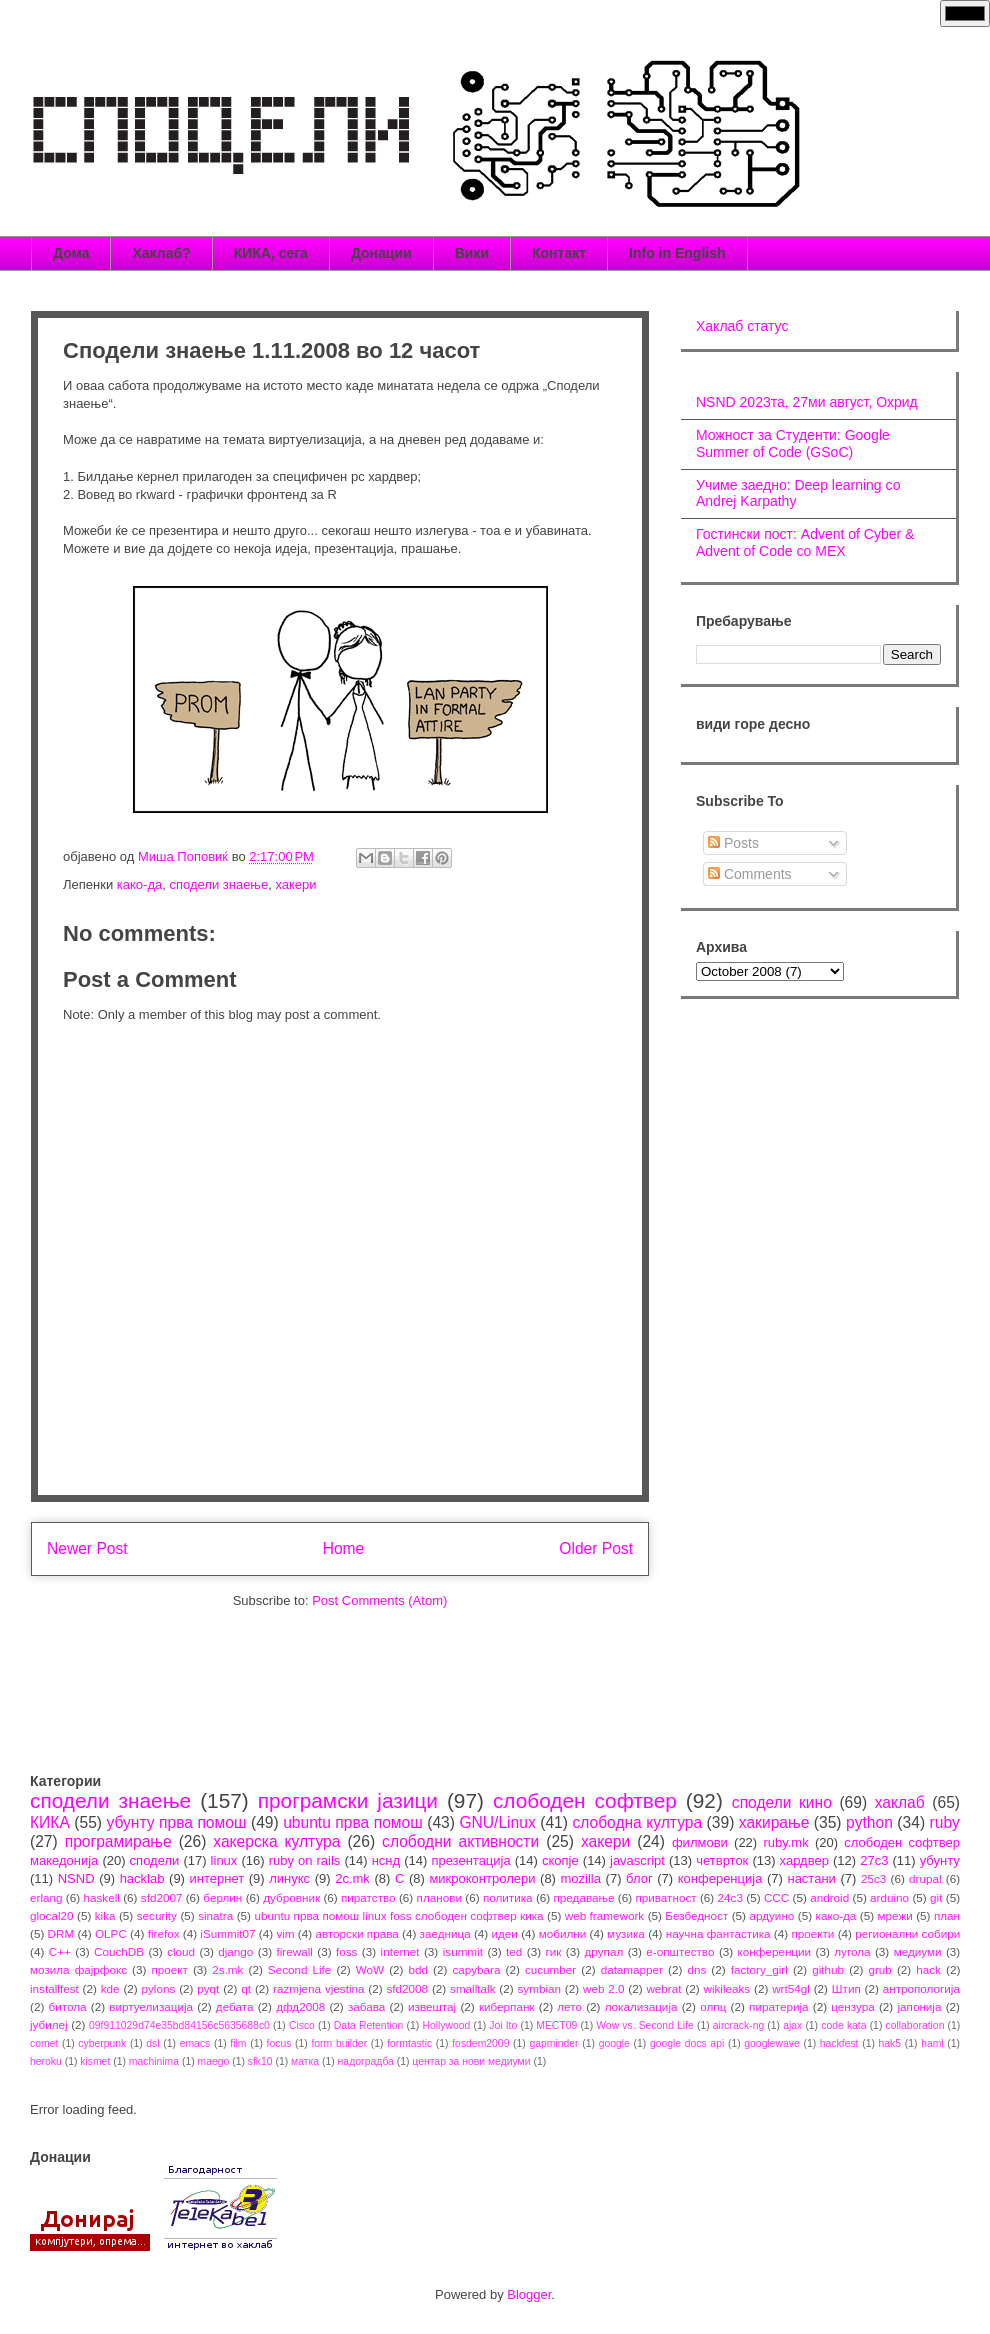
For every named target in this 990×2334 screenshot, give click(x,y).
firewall (294, 1951)
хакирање (774, 1822)
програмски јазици (348, 1800)
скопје (560, 1860)
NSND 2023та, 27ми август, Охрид (807, 402)
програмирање (118, 1841)
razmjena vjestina (319, 1988)
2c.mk (352, 1878)
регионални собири (907, 1933)
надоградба (366, 2061)
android (829, 1897)
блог (639, 1878)
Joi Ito (503, 2025)
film (238, 2043)
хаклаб (900, 1802)
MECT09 (556, 2025)
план (947, 1915)
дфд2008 (300, 2006)
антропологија (921, 1988)
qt (246, 1988)
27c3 (874, 1860)
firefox (164, 1933)
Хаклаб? (161, 253)
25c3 (873, 1878)
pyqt (208, 1988)
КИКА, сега (271, 253)
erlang (46, 1897)
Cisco (302, 2025)
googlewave (771, 2043)
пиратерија (778, 2006)
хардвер (804, 1860)
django (235, 1951)
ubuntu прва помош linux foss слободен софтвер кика (398, 1915)
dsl (152, 2043)
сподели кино (782, 1802)
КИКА (50, 1822)
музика (626, 1933)
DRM (61, 1933)
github (828, 1969)
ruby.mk (785, 1842)
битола (68, 2006)
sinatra (215, 1915)
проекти (812, 1933)
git (936, 1897)
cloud (181, 1951)
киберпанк (507, 2006)
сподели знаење (218, 884)
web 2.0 (604, 1988)
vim (285, 1933)
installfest (54, 1988)
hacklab (142, 1878)
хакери (295, 884)
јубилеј (49, 2024)
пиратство (368, 1897)
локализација (641, 2006)
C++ (60, 1951)
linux (224, 1860)
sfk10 (260, 2061)
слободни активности (460, 1841)
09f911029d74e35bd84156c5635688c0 (179, 2025)
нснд (386, 1860)
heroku (46, 2061)
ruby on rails (305, 1860)
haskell (101, 1897)
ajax (792, 2025)
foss (346, 1951)
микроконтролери (482, 1878)
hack (928, 1969)
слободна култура (637, 1822)
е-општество (680, 1951)
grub (879, 1969)
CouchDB (119, 1951)
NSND (76, 1878)
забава (366, 2006)
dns (696, 1969)
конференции (775, 1951)
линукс (289, 1878)
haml (932, 2043)
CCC (776, 1897)
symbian (539, 1988)
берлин (222, 1897)
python (869, 1822)
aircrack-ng (738, 2025)
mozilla (581, 1878)
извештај (432, 2006)
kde (110, 1988)
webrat (663, 1988)
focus (279, 2043)
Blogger (529, 2294)
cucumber (550, 1969)
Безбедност (696, 1915)
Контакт (559, 253)
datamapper (632, 1969)
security (157, 1915)
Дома (71, 253)
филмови (700, 1842)
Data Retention (369, 2025)
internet (400, 1951)
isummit (463, 1951)
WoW (370, 1969)
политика (508, 1897)
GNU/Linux (497, 1822)
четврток (722, 1860)
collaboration (915, 2025)
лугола (852, 1951)
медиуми (918, 1951)
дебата (235, 2006)
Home (344, 1548)
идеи (504, 1933)
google (614, 2043)
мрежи (895, 1915)
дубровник (291, 1897)
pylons (159, 1988)
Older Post (596, 1548)
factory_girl (759, 1969)
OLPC (111, 1933)
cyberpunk (102, 2043)
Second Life (300, 1969)
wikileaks (726, 1988)
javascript (637, 1860)
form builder (339, 2043)
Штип (846, 1988)
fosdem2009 (480, 2043)
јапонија (919, 2006)
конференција (720, 1878)
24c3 (730, 1897)
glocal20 (52, 1915)
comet (44, 2043)
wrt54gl (791, 1988)
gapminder (553, 2043)
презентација (470, 1860)
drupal (925, 1878)
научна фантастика (718, 1933)
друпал (604, 1951)
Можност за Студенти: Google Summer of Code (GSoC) (793, 443)
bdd (419, 1969)
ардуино (771, 1915)
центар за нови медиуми (471, 2061)
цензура (852, 2006)
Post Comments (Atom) (379, 1600)
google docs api (687, 2043)
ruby (945, 1822)
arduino (889, 1897)
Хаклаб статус (742, 326)
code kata (843, 2025)
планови (439, 1897)
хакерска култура (276, 1841)
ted (514, 1951)
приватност (665, 1897)
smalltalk (472, 1988)
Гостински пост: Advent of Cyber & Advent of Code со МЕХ (805, 542)
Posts (733, 843)
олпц (713, 2006)
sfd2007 (162, 1897)
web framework (604, 1915)
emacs (195, 2043)
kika (105, 1915)
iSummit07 (227, 1933)
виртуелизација (151, 2006)
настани (811, 1878)
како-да (139, 884)
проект (169, 1969)
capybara (476, 1969)
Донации (381, 253)
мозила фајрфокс (78, 1969)
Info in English (677, 253)
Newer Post (87, 1548)
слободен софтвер (585, 1800)
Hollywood (446, 2025)
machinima (154, 2061)
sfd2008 (407, 1988)
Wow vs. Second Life (645, 2025)
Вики (472, 253)
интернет (217, 1878)
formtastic (409, 2043)
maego (214, 2061)
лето (569, 2006)
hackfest (839, 2043)
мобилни (563, 1933)
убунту (940, 1860)
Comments (750, 874)
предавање (584, 1897)
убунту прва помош (176, 1822)
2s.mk (227, 1969)
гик (553, 1951)
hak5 (890, 2043)
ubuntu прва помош (353, 1822)
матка (305, 2061)
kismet (95, 2061)
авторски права (356, 1933)
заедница (445, 1933)
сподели (155, 1860)
